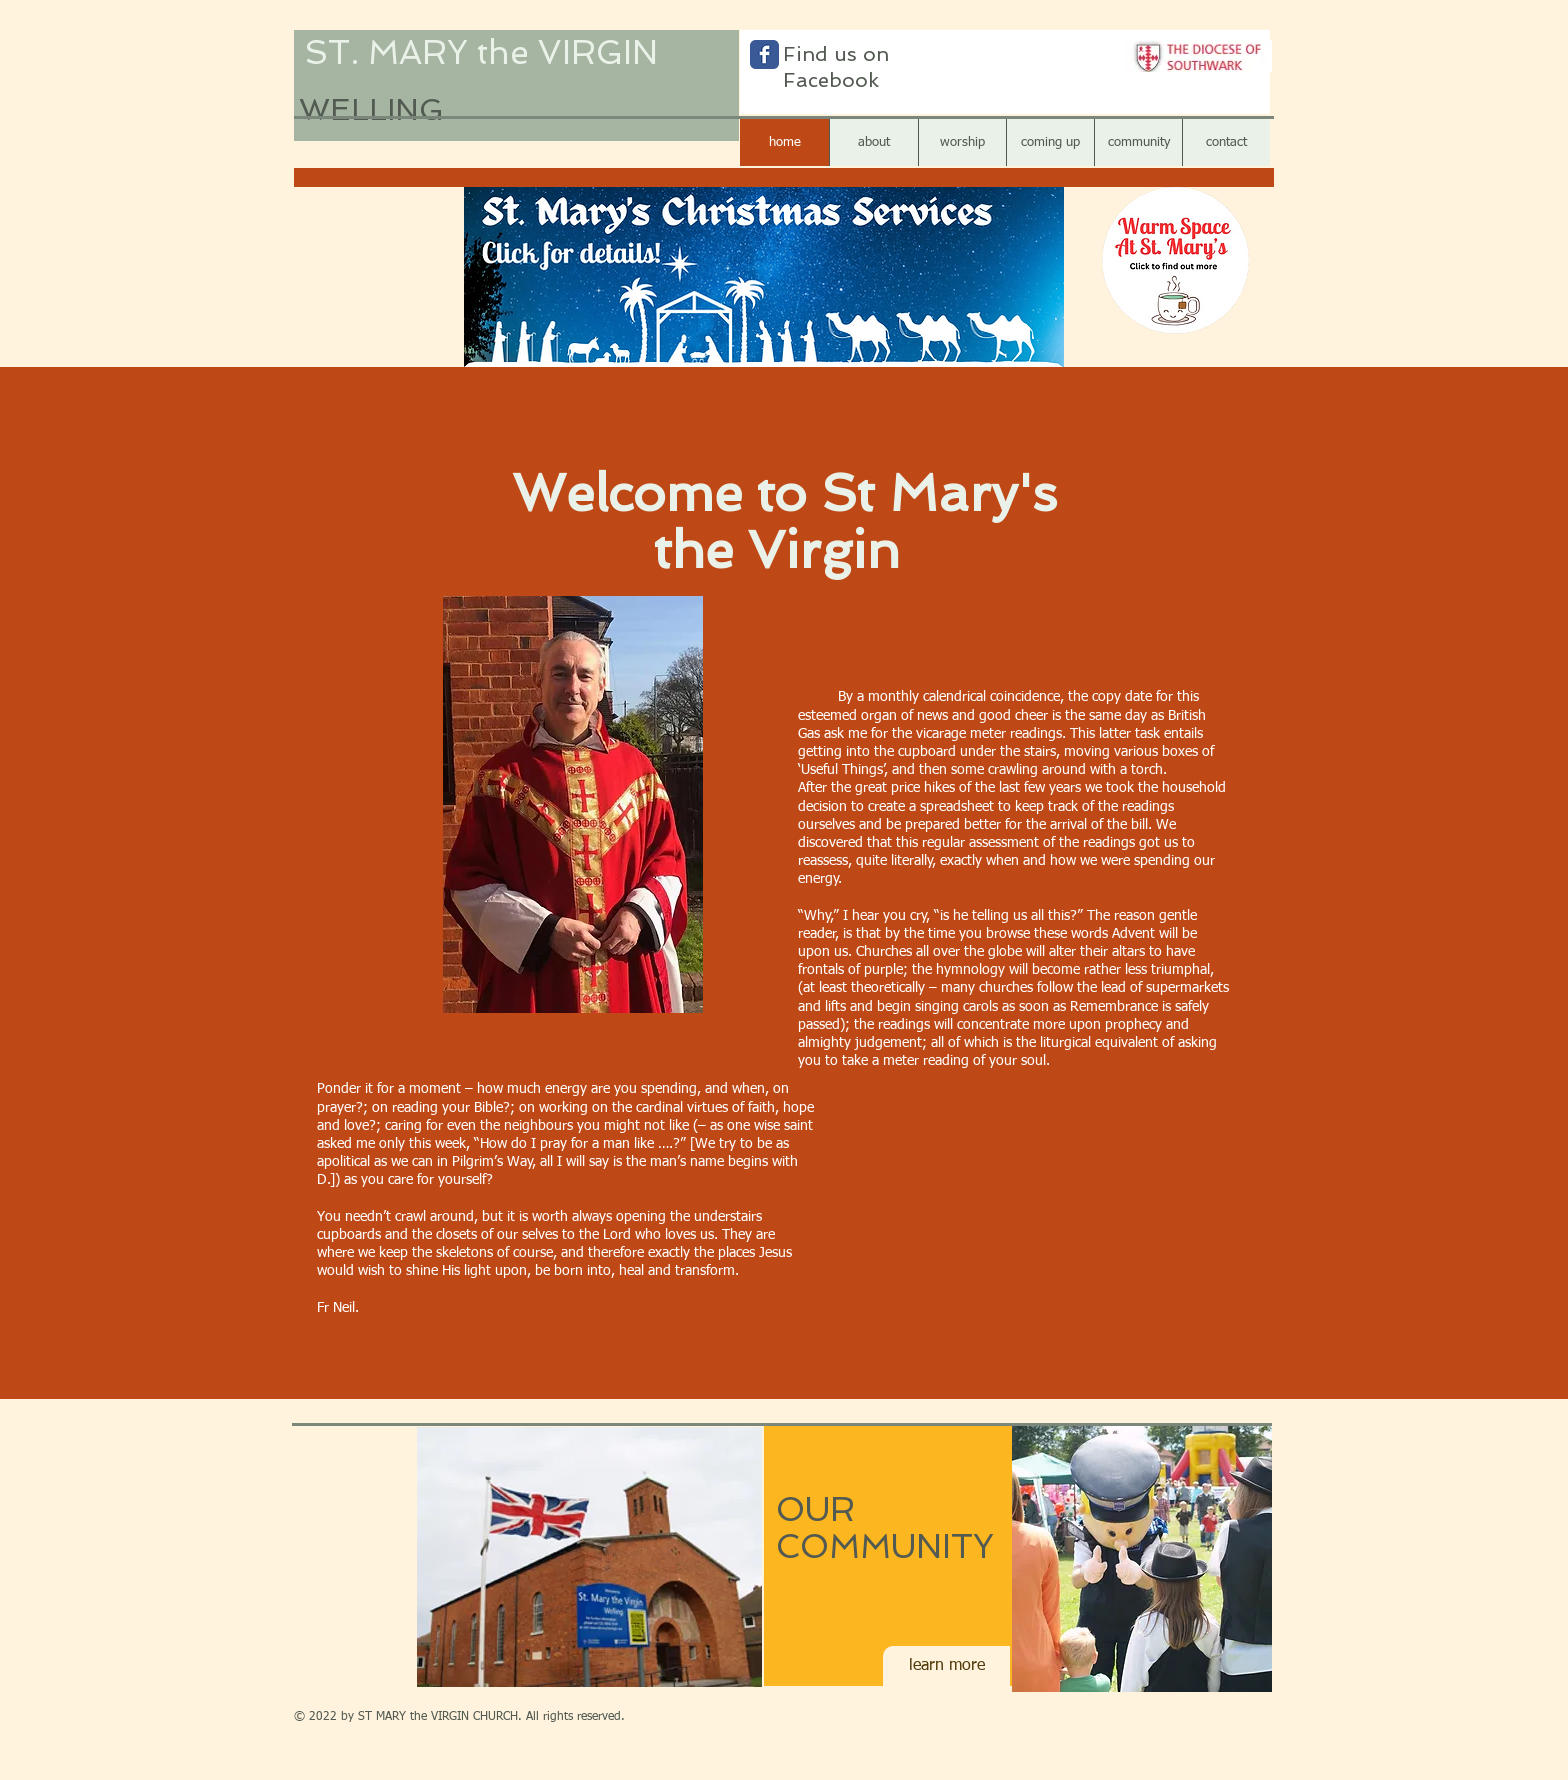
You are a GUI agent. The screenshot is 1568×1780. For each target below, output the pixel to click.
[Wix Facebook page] (764, 54)
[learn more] (946, 1666)
